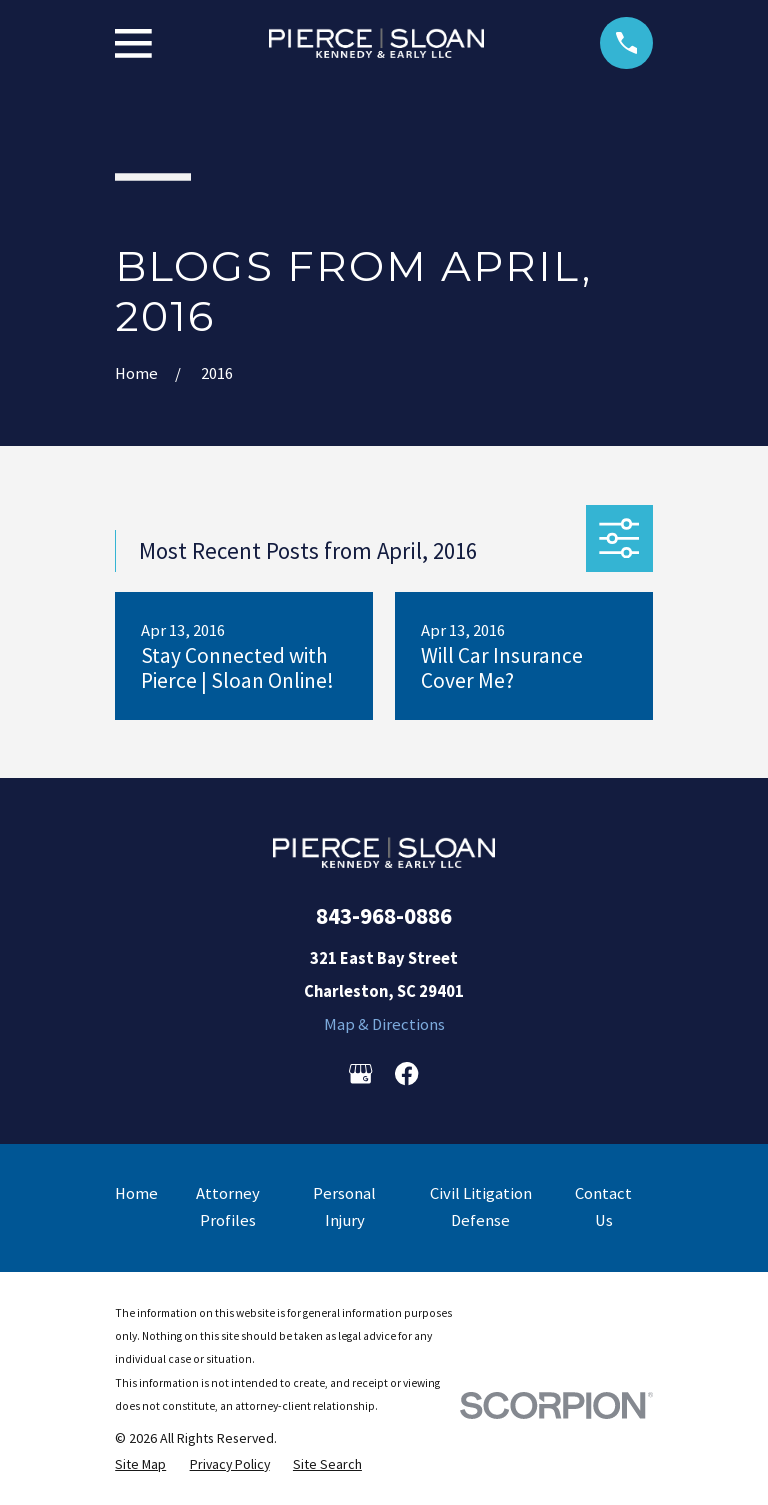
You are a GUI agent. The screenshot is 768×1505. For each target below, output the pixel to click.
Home (136, 1193)
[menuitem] (140, 1464)
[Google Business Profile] (360, 1073)
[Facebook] (406, 1073)
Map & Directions (384, 1024)
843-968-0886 (384, 915)
